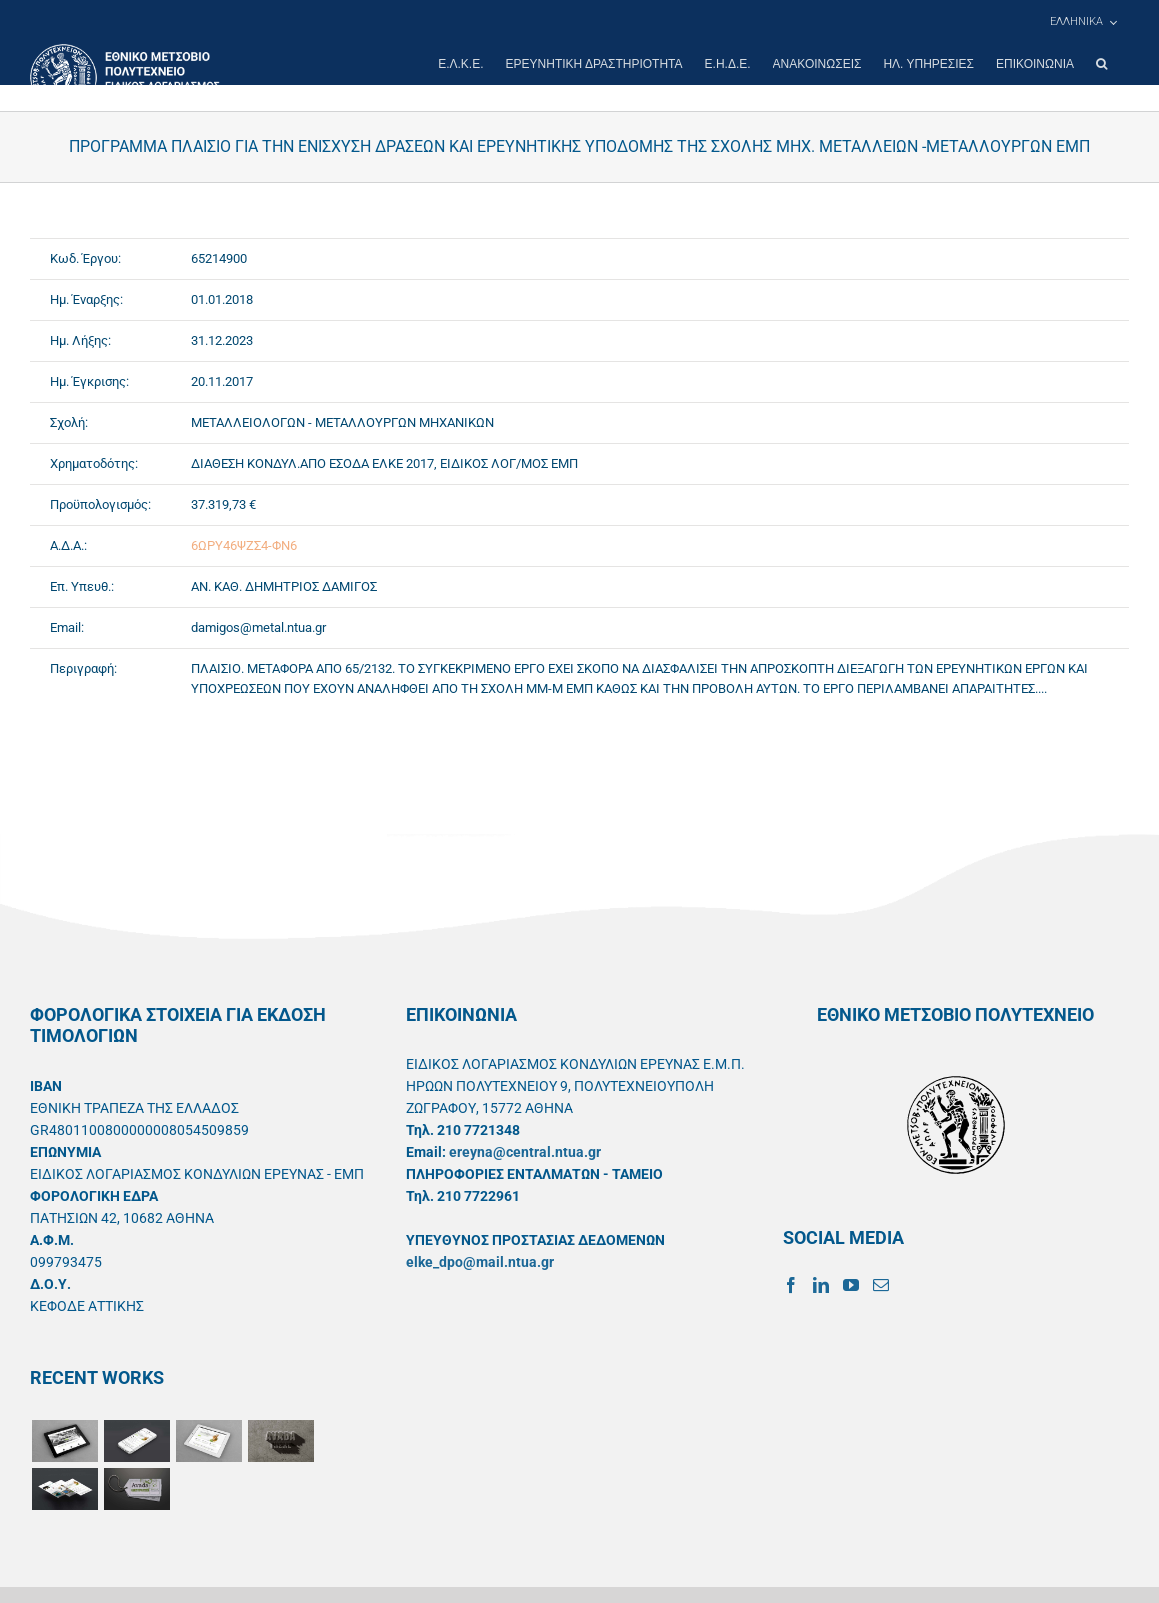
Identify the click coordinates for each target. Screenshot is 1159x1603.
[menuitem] (1083, 22)
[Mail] (881, 1285)
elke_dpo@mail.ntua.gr (480, 1262)
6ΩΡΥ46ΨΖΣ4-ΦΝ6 (244, 545)
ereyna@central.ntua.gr (525, 1152)
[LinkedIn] (821, 1285)
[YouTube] (851, 1285)
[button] (1101, 64)
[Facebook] (791, 1285)
